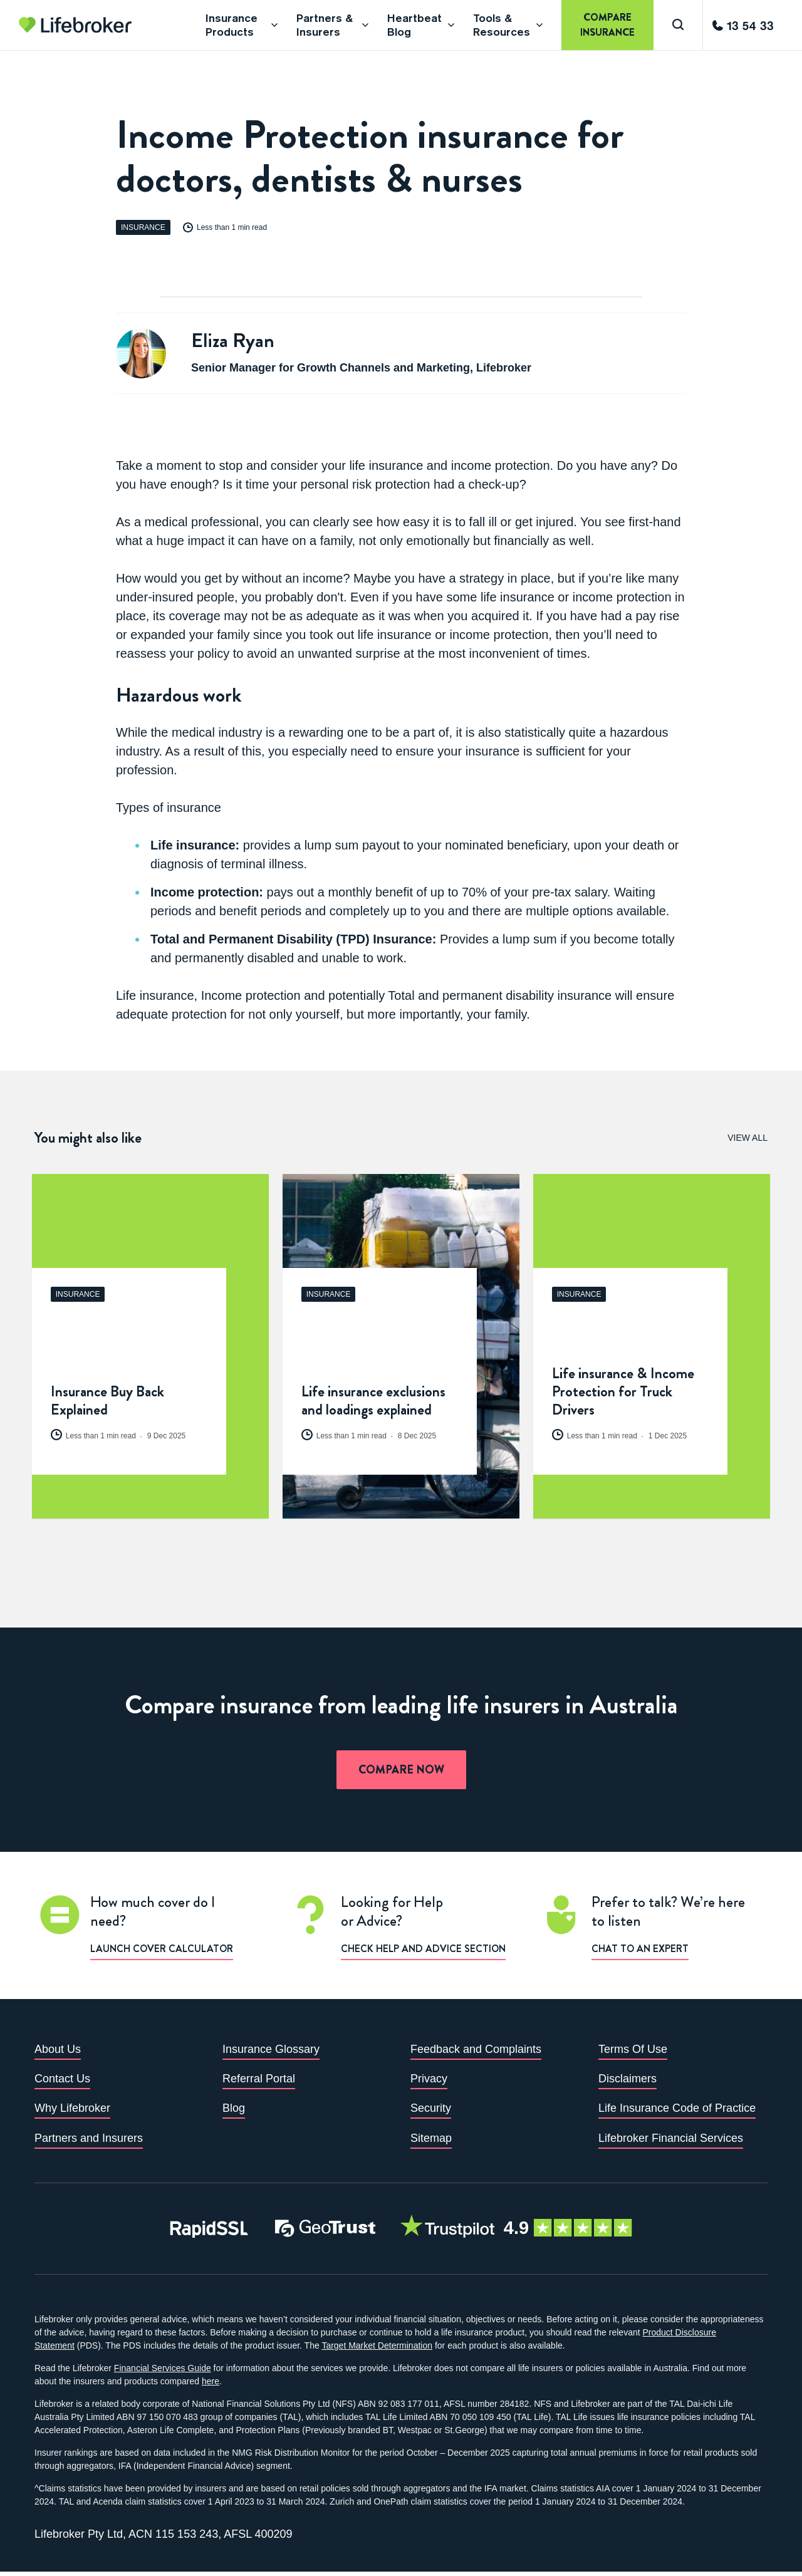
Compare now (401, 1773)
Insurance (143, 227)
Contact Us (62, 2082)
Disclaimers (627, 2082)
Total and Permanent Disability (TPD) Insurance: (293, 939)
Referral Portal (258, 2082)
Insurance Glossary (271, 2053)
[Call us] (743, 25)
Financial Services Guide (162, 2372)
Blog (233, 2112)
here (210, 2386)
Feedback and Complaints (475, 2053)
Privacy (428, 2082)
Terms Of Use (632, 2053)
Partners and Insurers (88, 2142)
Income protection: (206, 892)
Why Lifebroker (72, 2112)
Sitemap (431, 2142)
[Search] (678, 25)
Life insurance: (194, 845)
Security (430, 2112)
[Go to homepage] (75, 25)
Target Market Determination (376, 2350)
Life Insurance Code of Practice (677, 2112)
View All (747, 1138)
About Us (57, 2053)
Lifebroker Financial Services (670, 2142)
